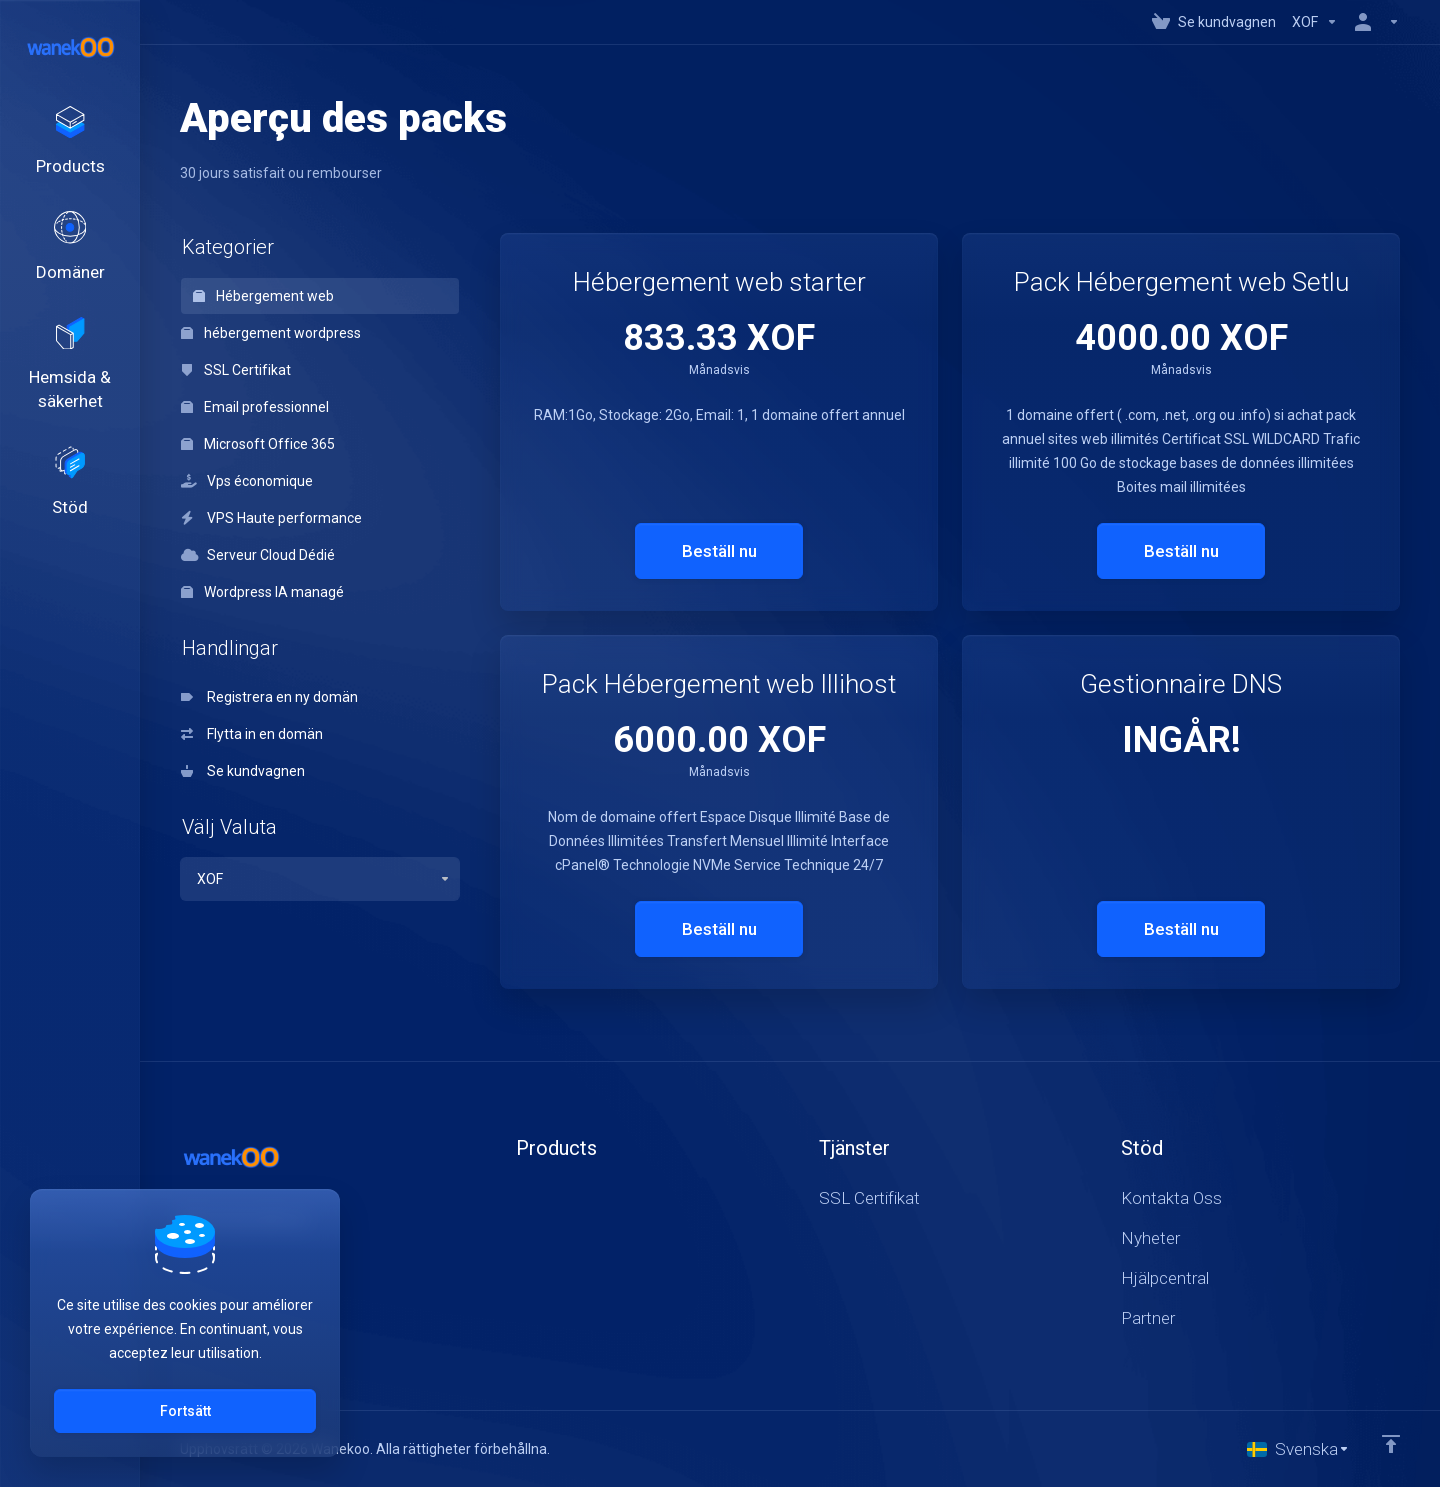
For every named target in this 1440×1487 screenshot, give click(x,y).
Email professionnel (255, 407)
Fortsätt (185, 1411)
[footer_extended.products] (70, 146)
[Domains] (70, 259)
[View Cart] (1214, 22)
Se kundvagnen (243, 771)
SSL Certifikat (236, 370)
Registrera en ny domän (269, 697)
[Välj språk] (1298, 1449)
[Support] (70, 509)
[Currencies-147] (1315, 22)
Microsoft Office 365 (258, 444)
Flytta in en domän (252, 734)
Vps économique (247, 481)
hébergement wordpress (271, 333)
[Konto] (1373, 22)
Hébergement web (263, 296)
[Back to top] (1391, 1444)
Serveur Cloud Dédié (258, 555)
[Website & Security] (70, 384)
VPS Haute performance (271, 518)
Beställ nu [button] (719, 551)
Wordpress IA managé (262, 592)
